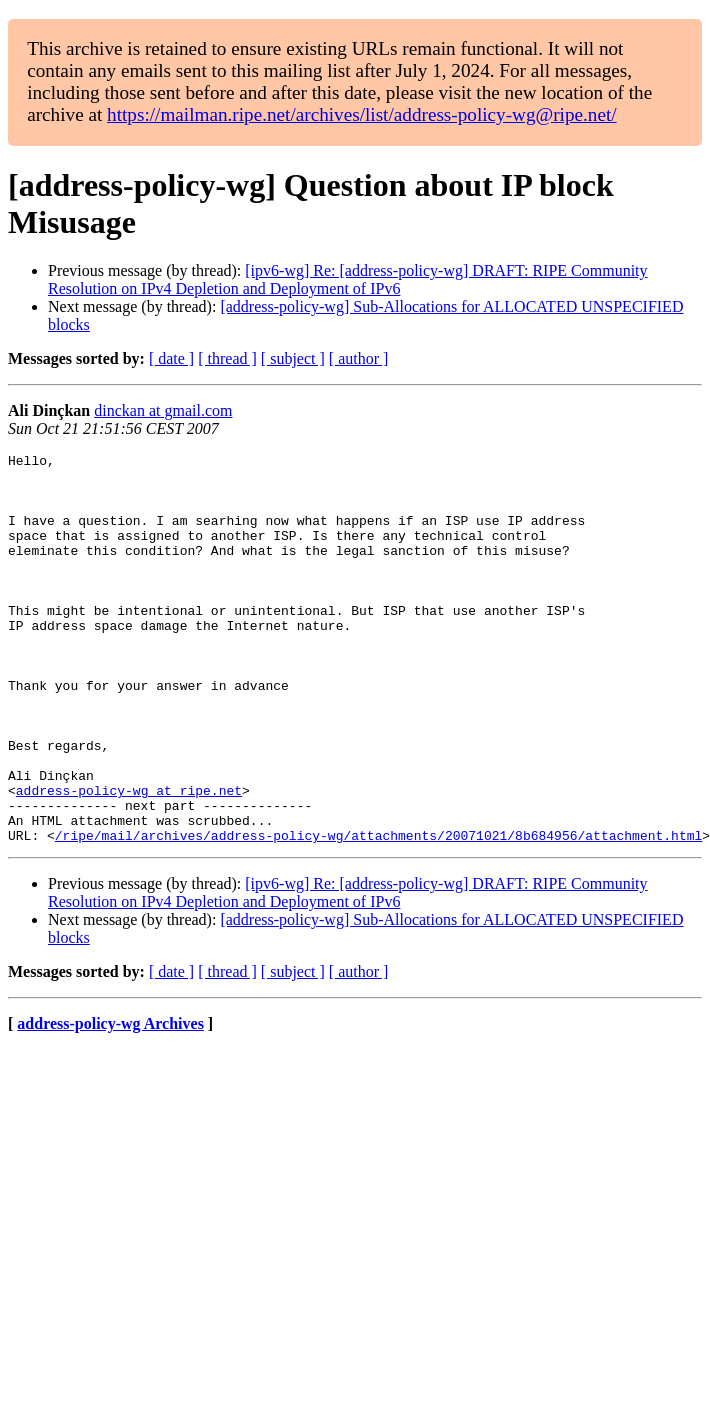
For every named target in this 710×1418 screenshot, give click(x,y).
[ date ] (171, 358)
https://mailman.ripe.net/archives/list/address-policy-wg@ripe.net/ (362, 114)
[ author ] (359, 358)
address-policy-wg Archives (110, 1101)
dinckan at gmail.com (163, 410)
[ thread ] (227, 358)
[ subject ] (293, 358)
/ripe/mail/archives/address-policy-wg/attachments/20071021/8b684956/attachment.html (378, 913)
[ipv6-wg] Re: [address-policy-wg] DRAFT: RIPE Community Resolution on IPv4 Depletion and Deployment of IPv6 (348, 279)
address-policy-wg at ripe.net (129, 859)
